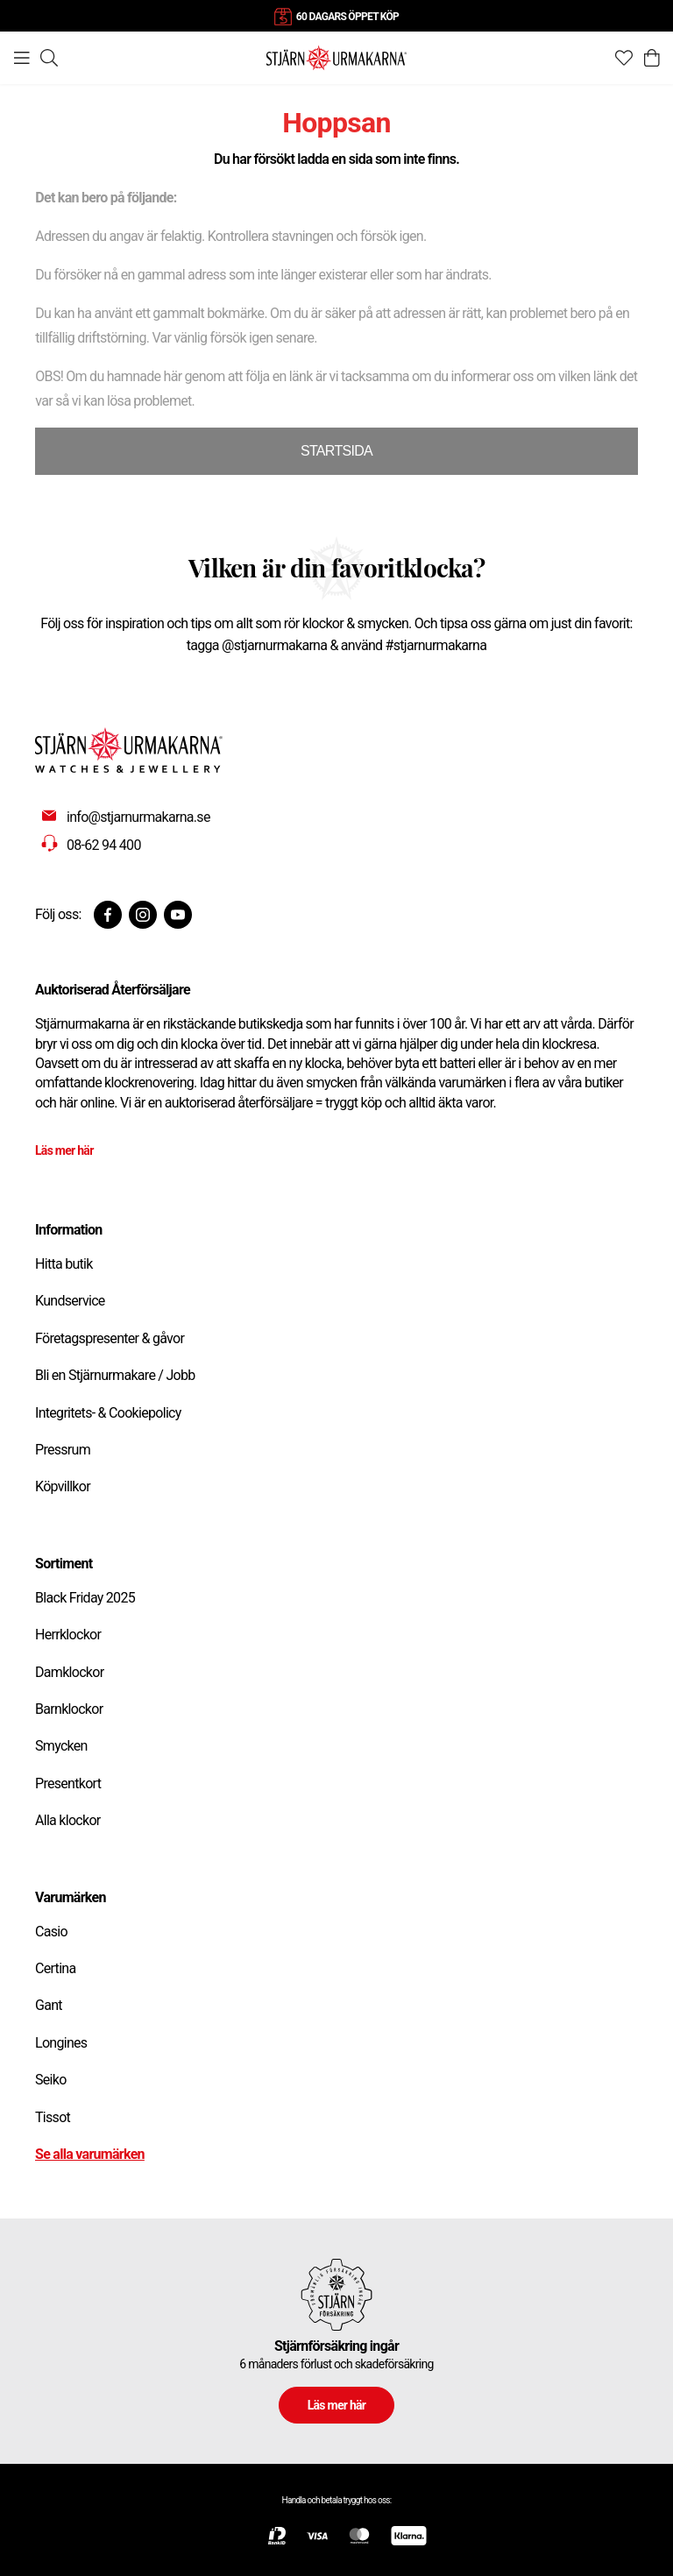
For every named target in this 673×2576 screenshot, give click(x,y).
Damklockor (69, 1672)
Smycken (61, 1745)
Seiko (51, 2079)
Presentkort (68, 1783)
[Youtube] (178, 915)
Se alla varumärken (90, 2154)
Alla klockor (68, 1820)
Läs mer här (64, 1150)
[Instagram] (143, 915)
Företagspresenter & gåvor (109, 1338)
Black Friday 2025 (85, 1597)
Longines (61, 2043)
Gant (48, 2005)
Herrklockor (68, 1634)
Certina (55, 1968)
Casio (51, 1931)
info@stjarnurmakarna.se (138, 817)
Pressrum (62, 1449)
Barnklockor (69, 1709)
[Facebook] (108, 915)
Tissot (52, 2117)
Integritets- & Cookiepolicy (108, 1413)
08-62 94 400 (104, 845)
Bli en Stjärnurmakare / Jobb (115, 1375)
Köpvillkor (62, 1486)
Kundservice (70, 1300)
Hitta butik (64, 1264)
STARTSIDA (336, 450)
